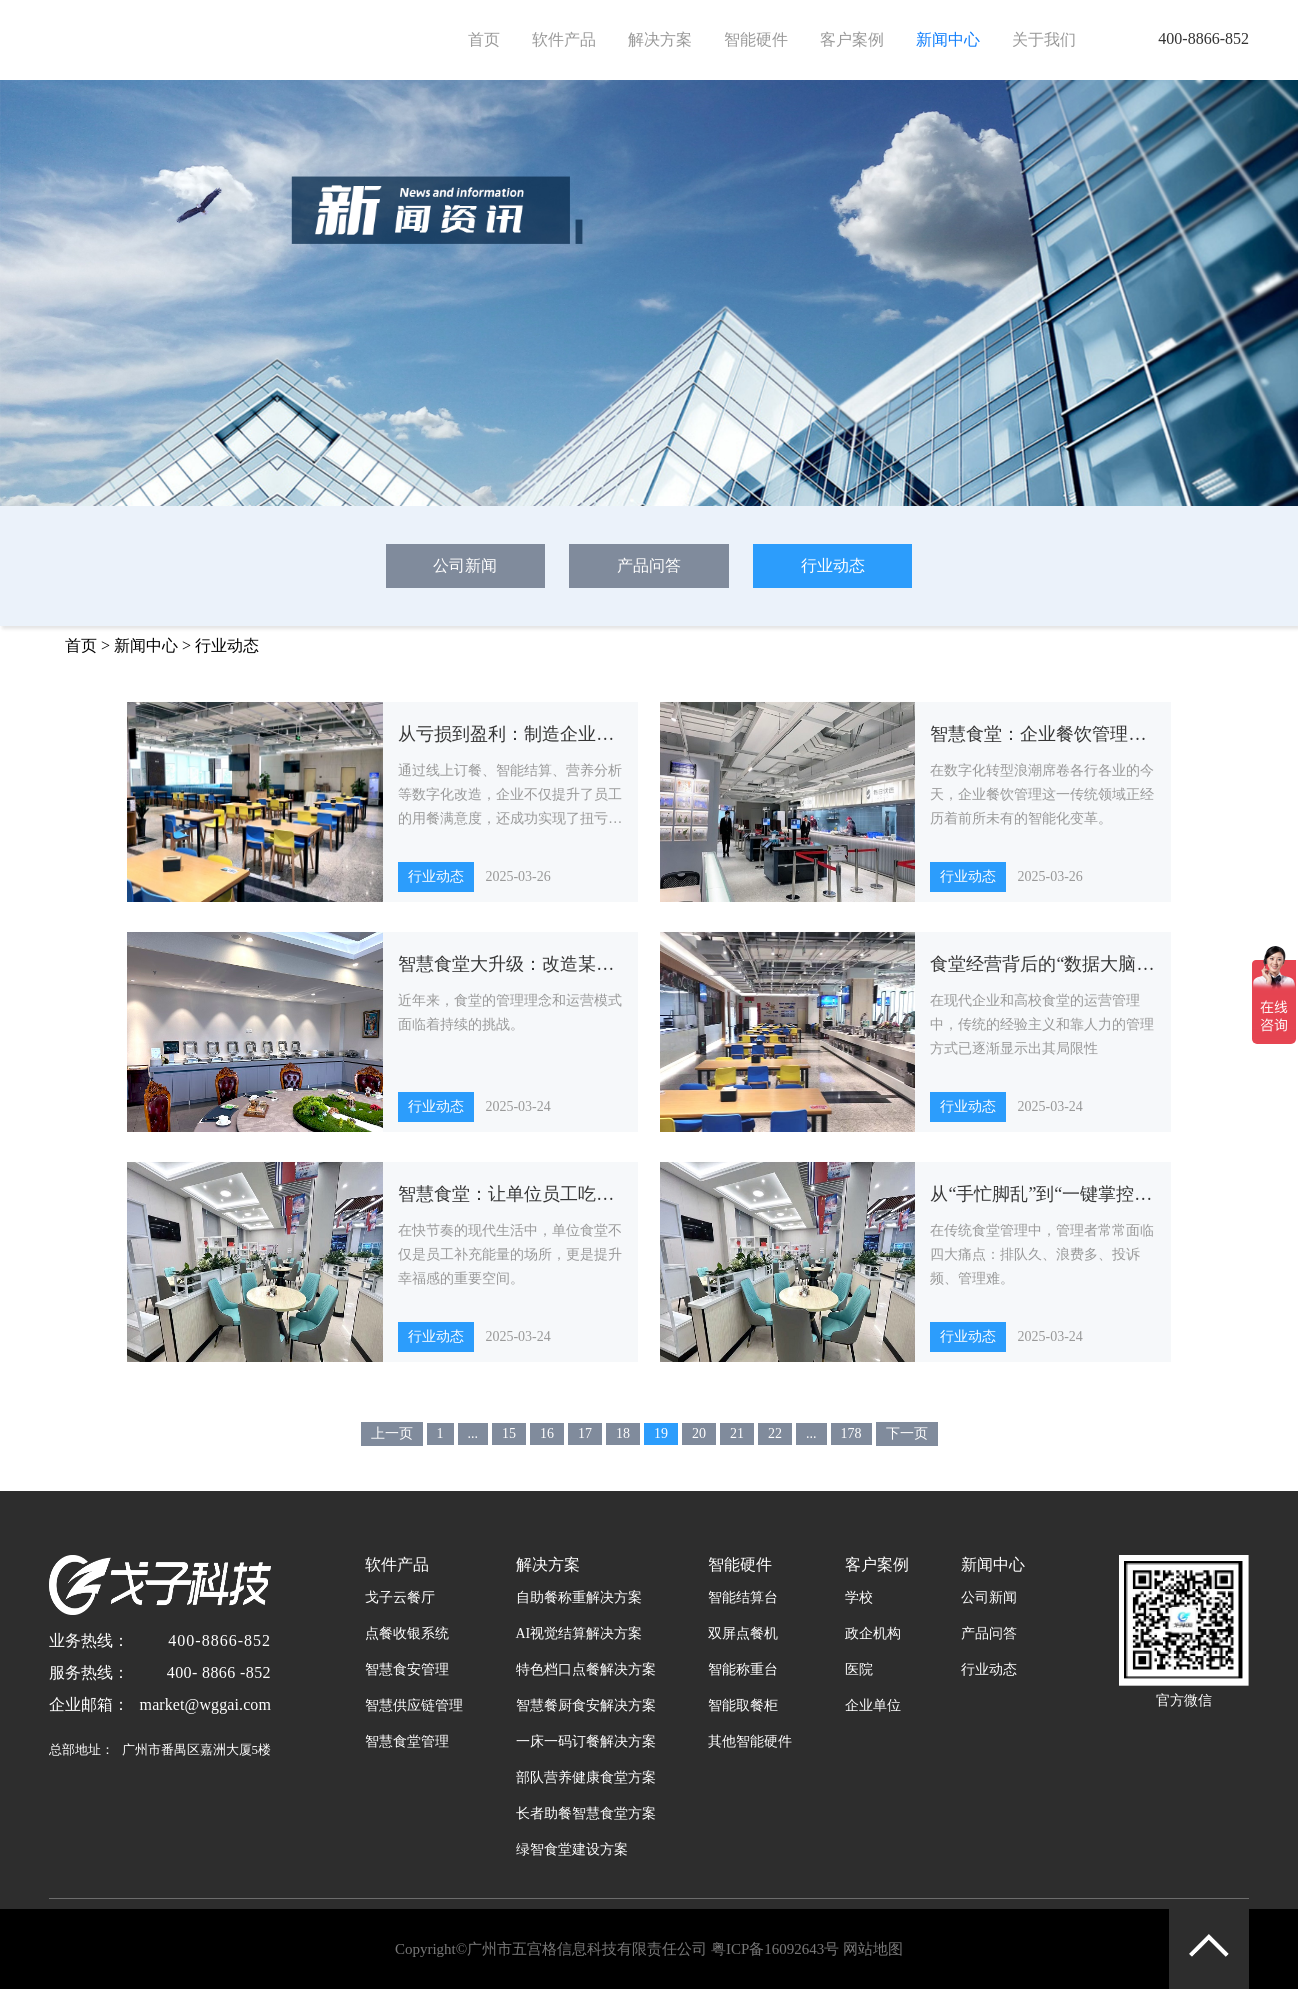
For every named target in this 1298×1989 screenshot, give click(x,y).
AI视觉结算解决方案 (579, 1633)
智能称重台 (743, 1669)
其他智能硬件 (750, 1741)
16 (547, 1433)
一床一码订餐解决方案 (586, 1741)
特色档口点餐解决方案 (586, 1669)
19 (661, 1433)
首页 (484, 39)
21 (737, 1433)
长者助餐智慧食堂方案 (586, 1813)
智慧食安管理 (407, 1669)
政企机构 (873, 1633)
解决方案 (660, 39)
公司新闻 (465, 565)
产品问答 (649, 565)
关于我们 (1044, 39)
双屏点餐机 (743, 1633)
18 (623, 1433)
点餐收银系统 (407, 1633)
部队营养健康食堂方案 (586, 1777)
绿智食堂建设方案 (572, 1849)
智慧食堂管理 (407, 1741)
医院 (859, 1669)
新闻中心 (948, 39)
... (473, 1433)
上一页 (392, 1433)
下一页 (907, 1433)
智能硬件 (756, 39)
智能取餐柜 (743, 1705)
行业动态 (833, 565)
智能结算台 (743, 1597)
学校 (859, 1597)
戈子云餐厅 (400, 1597)
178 (851, 1433)
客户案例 (852, 39)
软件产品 (564, 39)
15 (509, 1433)
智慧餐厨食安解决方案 (586, 1705)
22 (775, 1433)
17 (585, 1433)
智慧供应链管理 (414, 1705)
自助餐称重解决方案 (579, 1597)
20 (699, 1433)
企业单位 (873, 1705)
